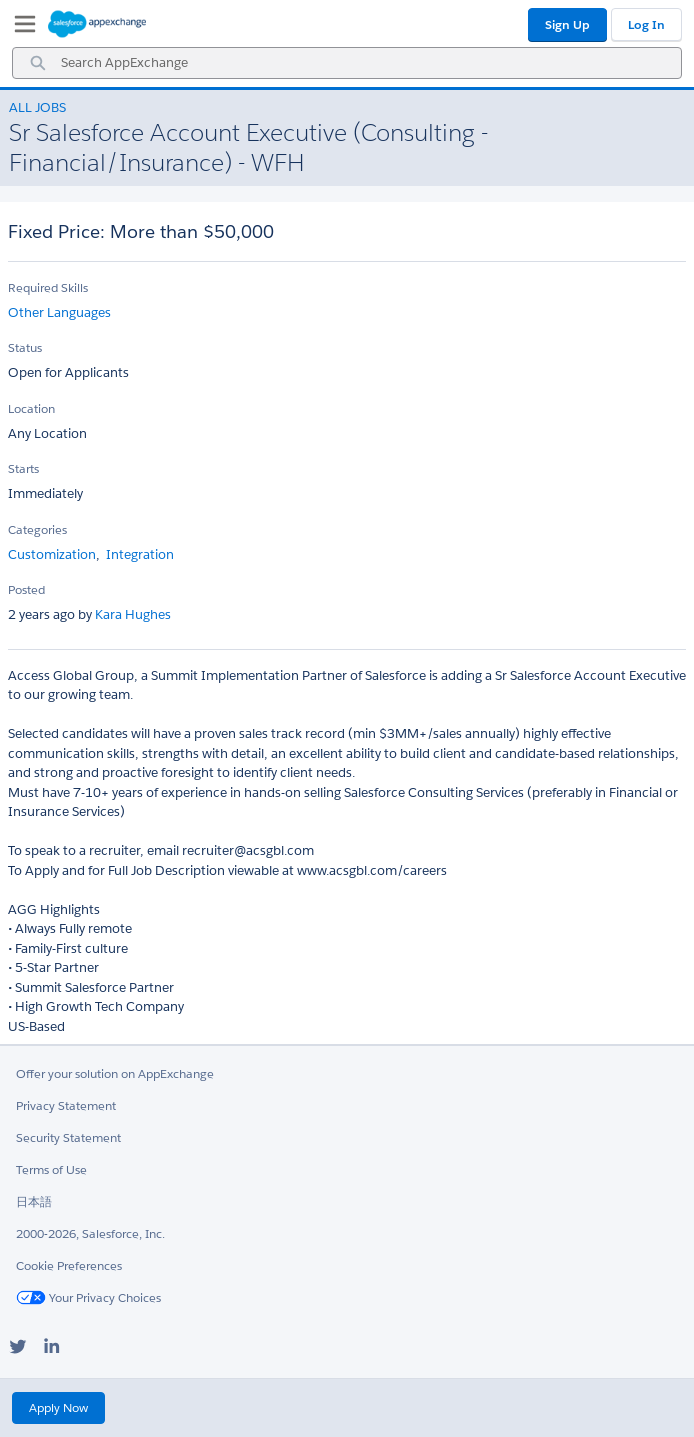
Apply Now (58, 1407)
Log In (646, 24)
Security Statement (68, 1137)
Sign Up (567, 24)
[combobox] (347, 63)
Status (25, 347)
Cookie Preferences (69, 1265)
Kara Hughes (131, 614)
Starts (23, 468)
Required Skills (48, 287)
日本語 (34, 1201)
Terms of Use (51, 1169)
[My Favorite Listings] (20, 28)
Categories (37, 529)
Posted (26, 589)
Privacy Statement (66, 1105)
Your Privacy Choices (88, 1297)
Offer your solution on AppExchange (115, 1073)
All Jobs (37, 107)
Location (31, 408)
